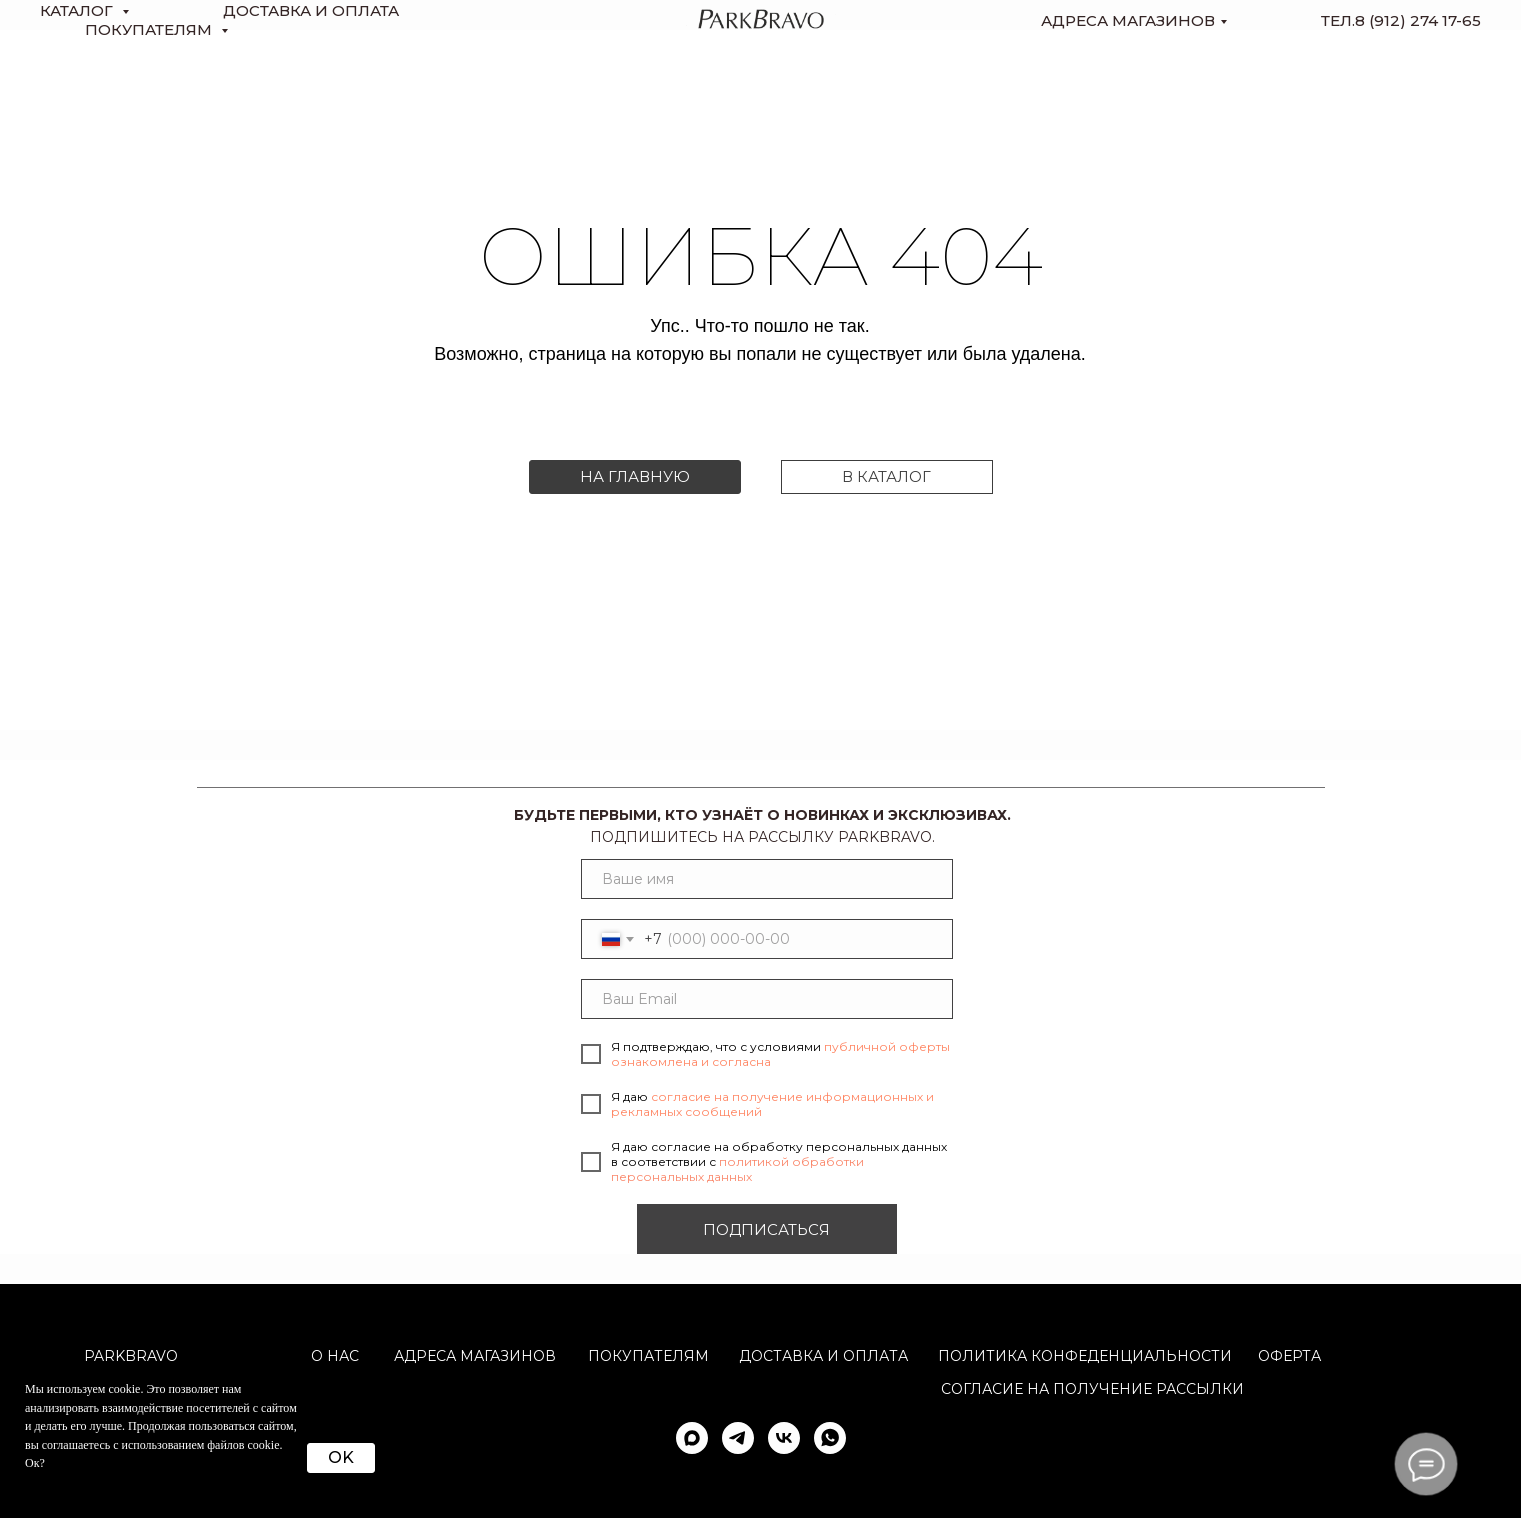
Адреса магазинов (1128, 20)
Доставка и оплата (823, 1356)
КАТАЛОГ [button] (78, 10)
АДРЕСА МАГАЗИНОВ (475, 1356)
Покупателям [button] (150, 29)
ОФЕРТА (1289, 1356)
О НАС (335, 1356)
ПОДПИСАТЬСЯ (766, 1229)
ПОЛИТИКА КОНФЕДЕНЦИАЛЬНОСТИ (1085, 1356)
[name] (767, 879)
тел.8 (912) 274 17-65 (1401, 20)
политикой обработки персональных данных (737, 1169)
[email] (767, 999)
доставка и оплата (311, 10)
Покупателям (648, 1356)
